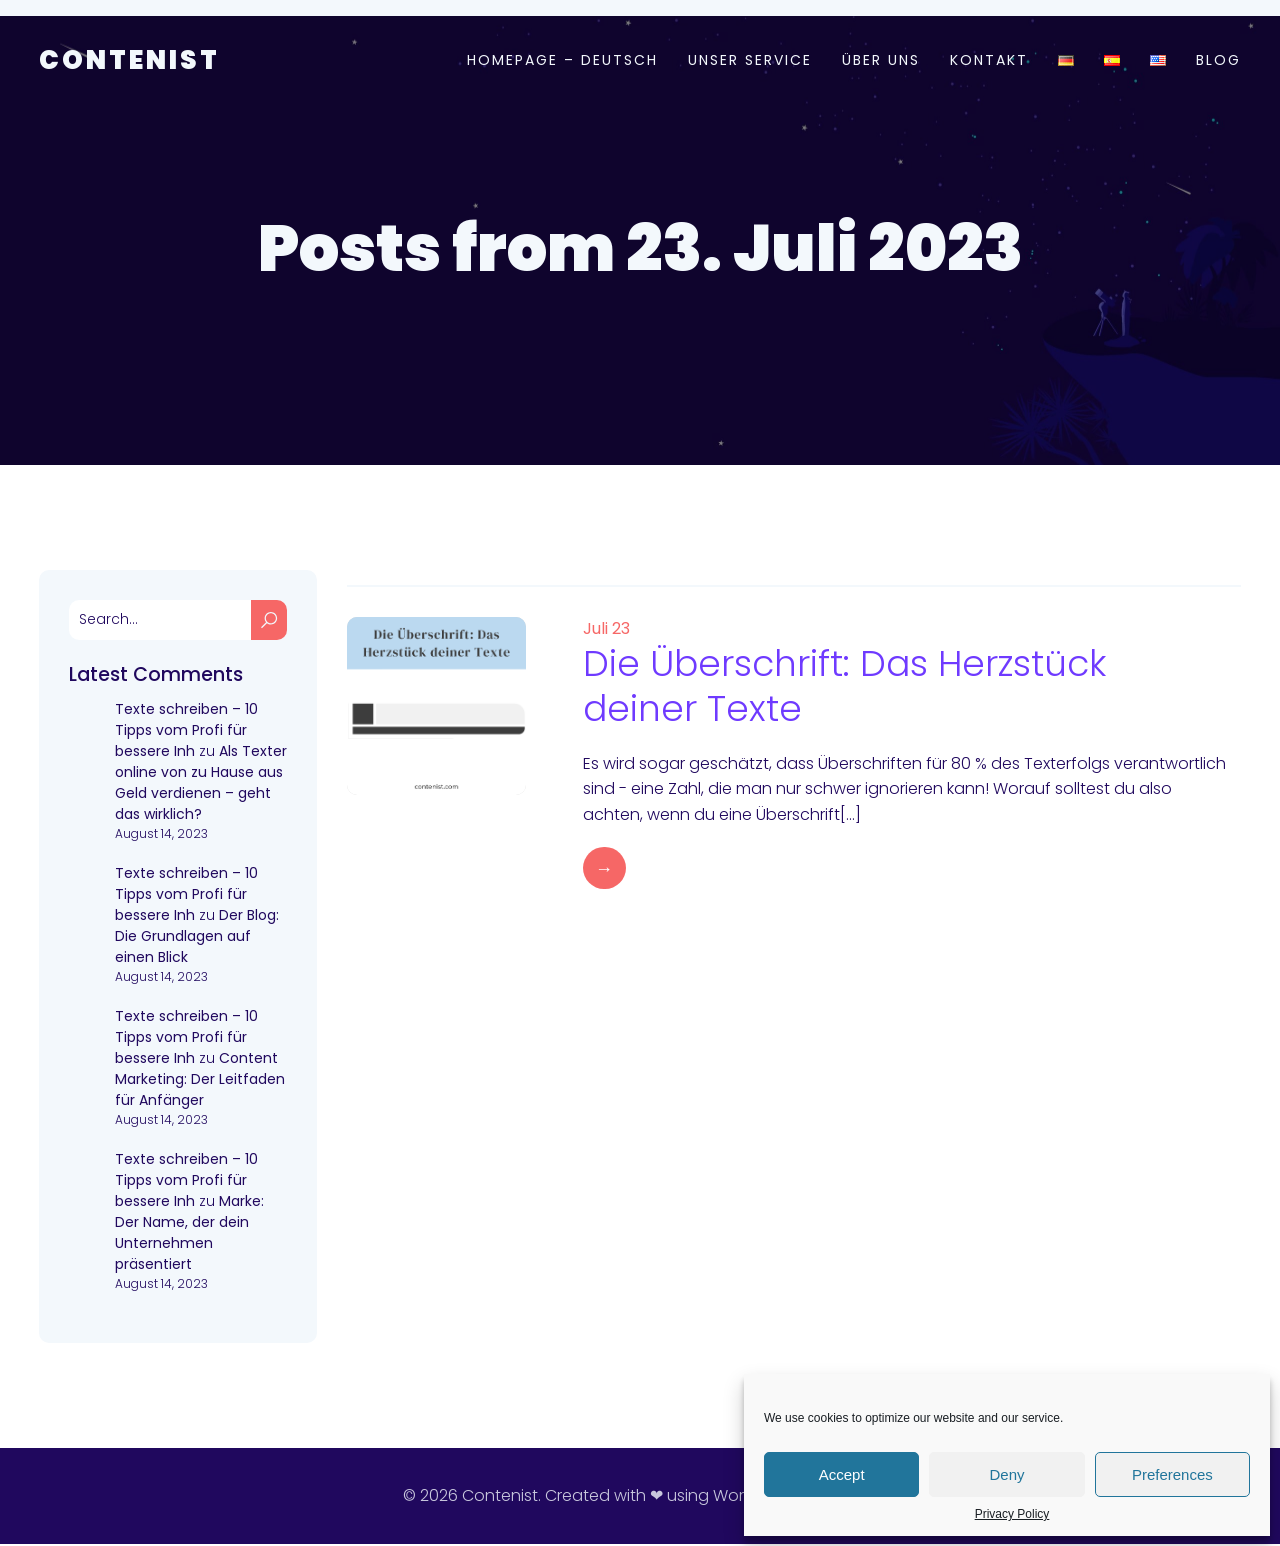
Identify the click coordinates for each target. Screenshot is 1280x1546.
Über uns (881, 61)
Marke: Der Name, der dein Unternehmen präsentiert (189, 1234)
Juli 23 (606, 630)
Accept (842, 1474)
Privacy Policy (1012, 1514)
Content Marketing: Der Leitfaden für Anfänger (200, 1081)
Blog (1218, 61)
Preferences (1172, 1474)
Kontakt (989, 61)
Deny (1006, 1474)
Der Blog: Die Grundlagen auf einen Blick (197, 938)
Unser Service (750, 61)
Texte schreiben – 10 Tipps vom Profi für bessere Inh (186, 732)
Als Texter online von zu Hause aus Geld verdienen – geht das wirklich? (201, 784)
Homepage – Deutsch (562, 61)
